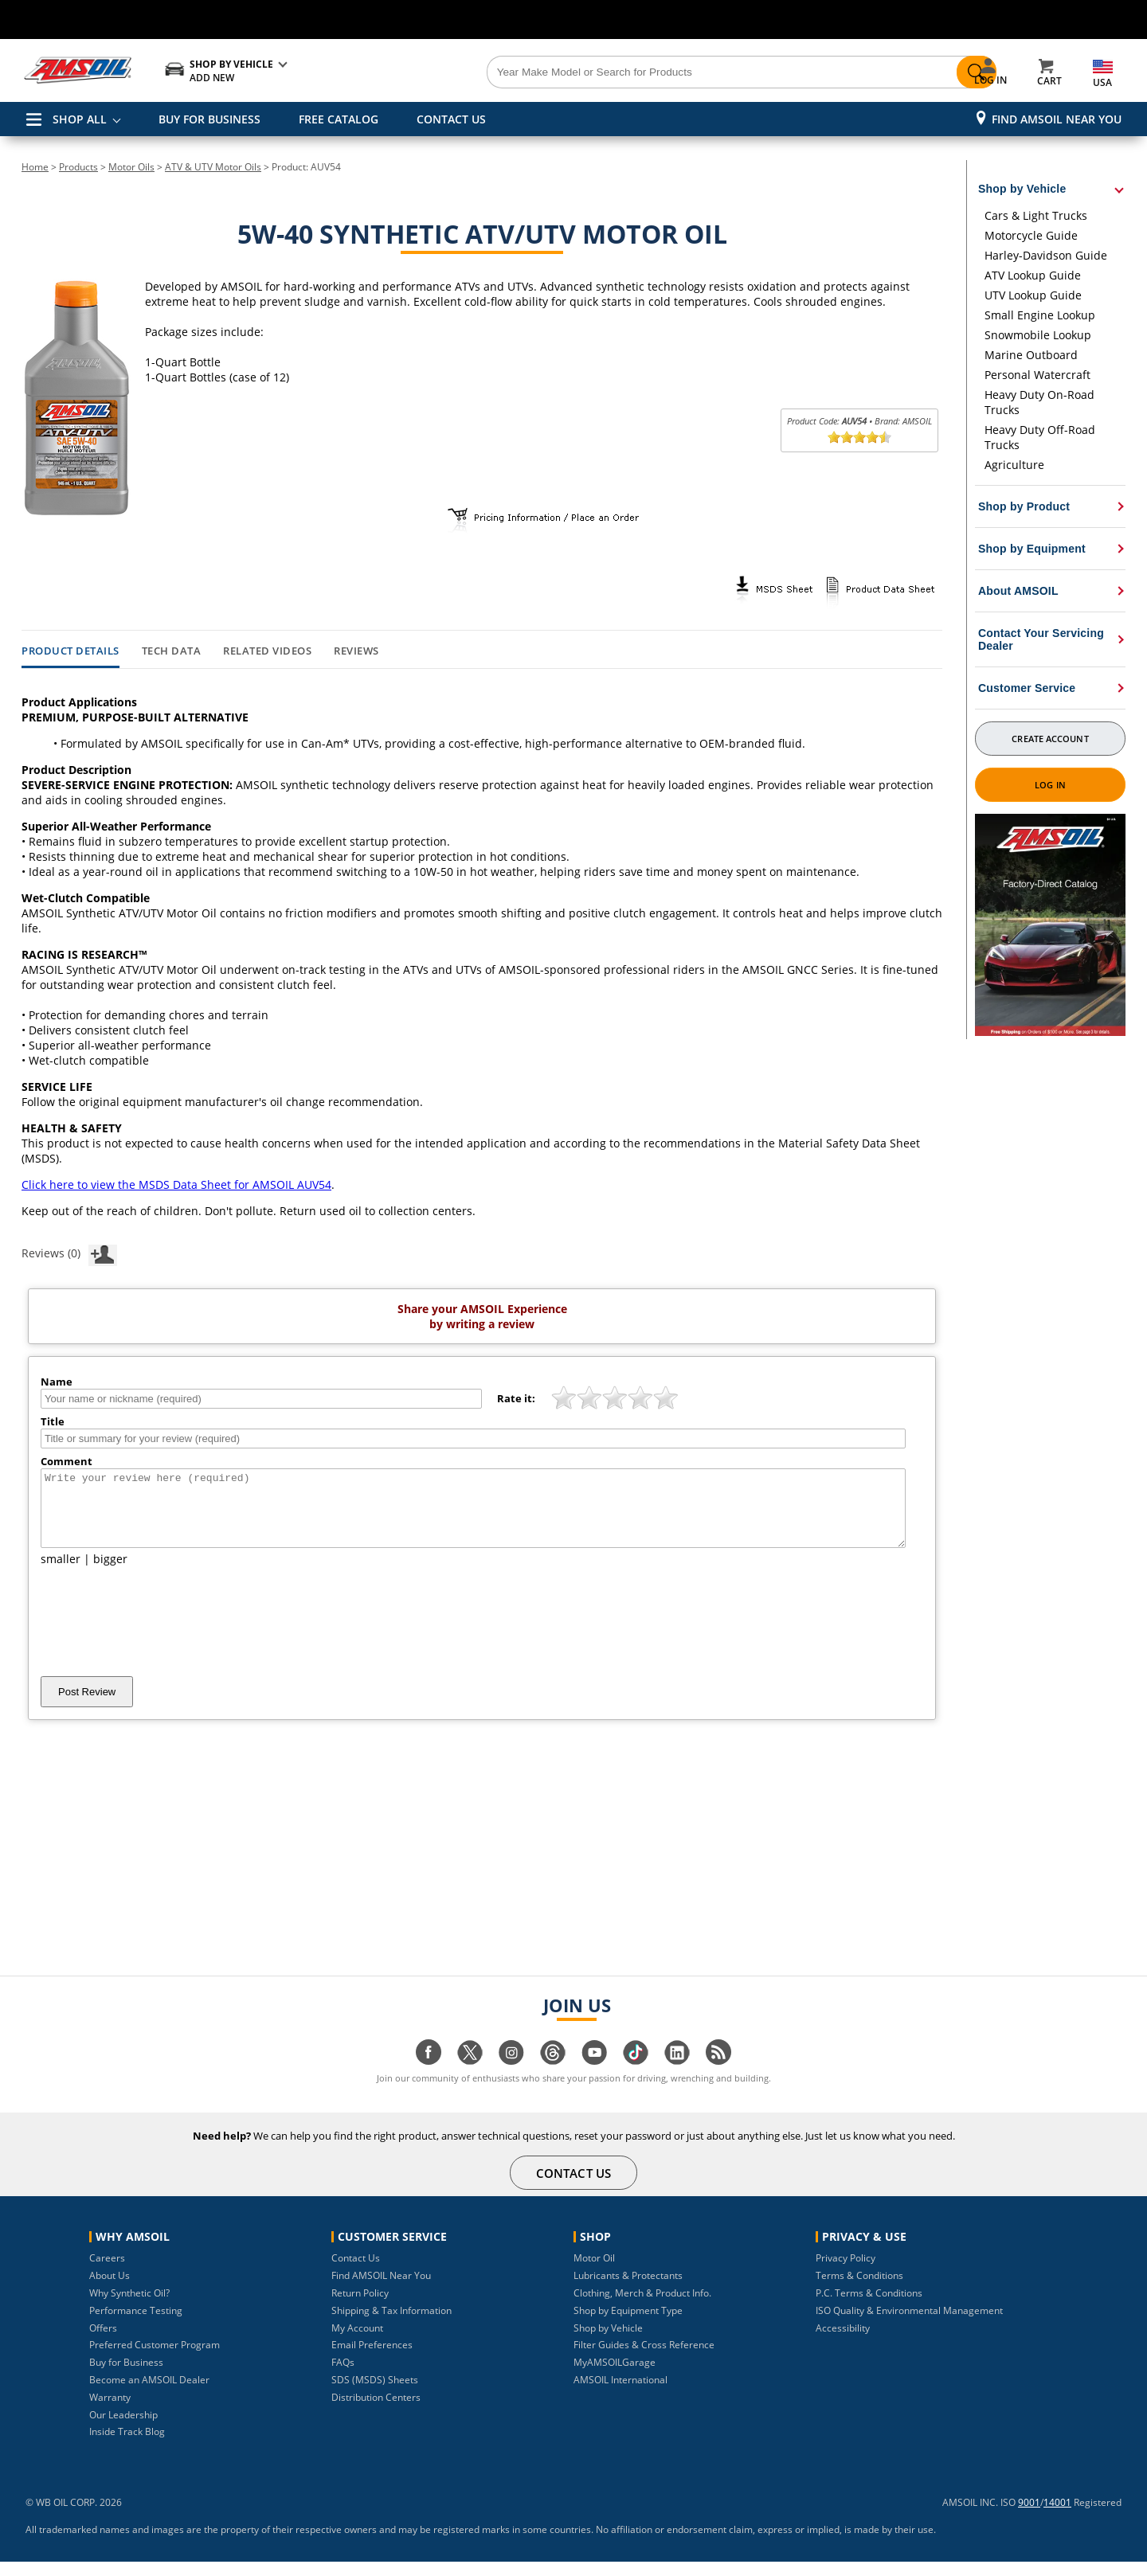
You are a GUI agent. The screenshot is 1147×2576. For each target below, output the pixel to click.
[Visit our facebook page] (428, 2074)
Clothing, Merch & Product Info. (642, 2307)
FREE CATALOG (338, 119)
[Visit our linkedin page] (677, 2074)
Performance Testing (135, 2325)
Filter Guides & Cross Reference (644, 2359)
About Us (109, 2290)
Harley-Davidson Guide (1046, 255)
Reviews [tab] (356, 651)
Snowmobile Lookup (1038, 334)
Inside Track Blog (127, 2446)
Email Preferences (372, 2359)
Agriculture (1014, 464)
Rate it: (516, 1398)
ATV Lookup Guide (1033, 275)
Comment (66, 1461)
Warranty (110, 2411)
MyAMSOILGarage (615, 2376)
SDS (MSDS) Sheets (374, 2394)
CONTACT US (451, 119)
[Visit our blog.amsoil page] (718, 2074)
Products (78, 167)
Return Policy (360, 2307)
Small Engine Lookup (1040, 314)
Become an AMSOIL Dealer (149, 2394)
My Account (357, 2342)
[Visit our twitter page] (470, 2074)
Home (35, 167)
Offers (103, 2342)
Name (56, 1381)
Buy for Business (126, 2376)
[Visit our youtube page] (594, 2074)
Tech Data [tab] (172, 651)
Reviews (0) (69, 1253)
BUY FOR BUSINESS (209, 119)
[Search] (663, 72)
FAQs (342, 2376)
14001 (1057, 2516)
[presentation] (162, 1636)
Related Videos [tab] (267, 651)
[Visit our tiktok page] (635, 2074)
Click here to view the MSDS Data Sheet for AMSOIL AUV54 (176, 1184)
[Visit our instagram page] (511, 2074)
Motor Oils (131, 167)
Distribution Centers (376, 2411)
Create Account (1050, 739)
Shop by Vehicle (608, 2342)
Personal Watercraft (1037, 374)
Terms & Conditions (859, 2290)
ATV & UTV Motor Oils (213, 167)
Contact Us (355, 2272)
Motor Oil (594, 2272)
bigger (110, 1573)
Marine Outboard (1031, 354)
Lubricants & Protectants (628, 2290)
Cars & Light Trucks (1036, 215)
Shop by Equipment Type (628, 2325)
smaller (60, 1573)
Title (53, 1421)
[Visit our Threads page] (553, 2074)
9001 (1029, 2516)
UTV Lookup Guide (1033, 295)
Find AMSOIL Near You (1057, 119)
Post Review (86, 1706)
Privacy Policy (845, 2272)
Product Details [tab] (70, 651)
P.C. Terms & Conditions (869, 2307)
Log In (1050, 785)
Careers (107, 2272)
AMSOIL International (620, 2394)
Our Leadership (123, 2429)
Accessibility (843, 2342)
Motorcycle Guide (1031, 235)
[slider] (859, 437)
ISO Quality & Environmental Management (909, 2325)
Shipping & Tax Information (391, 2325)
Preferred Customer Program (154, 2359)
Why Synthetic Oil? (129, 2307)
